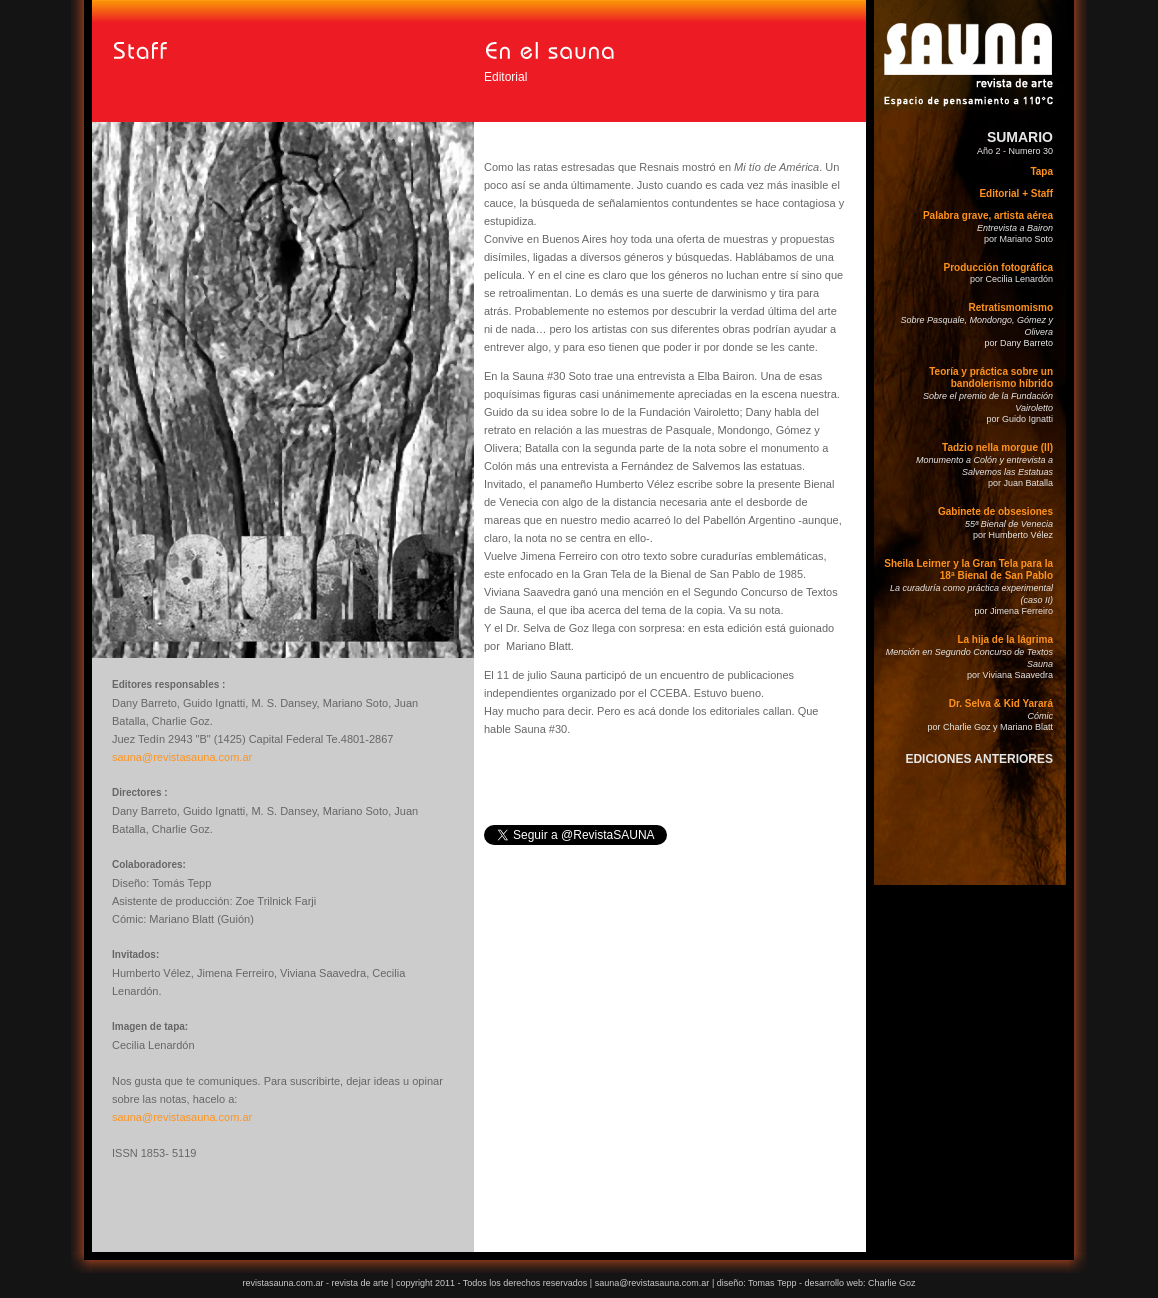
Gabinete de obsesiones (995, 511)
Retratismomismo (1011, 307)
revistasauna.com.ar (282, 1283)
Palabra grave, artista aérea (988, 215)
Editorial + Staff (1016, 193)
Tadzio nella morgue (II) (997, 447)
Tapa (1041, 171)
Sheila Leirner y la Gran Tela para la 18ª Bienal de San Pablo (968, 569)
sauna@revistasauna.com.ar (182, 757)
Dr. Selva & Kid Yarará (1001, 703)
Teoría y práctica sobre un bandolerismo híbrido (991, 377)
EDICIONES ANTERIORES (979, 759)
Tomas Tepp (773, 1283)
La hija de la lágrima (1005, 639)
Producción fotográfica (998, 267)
